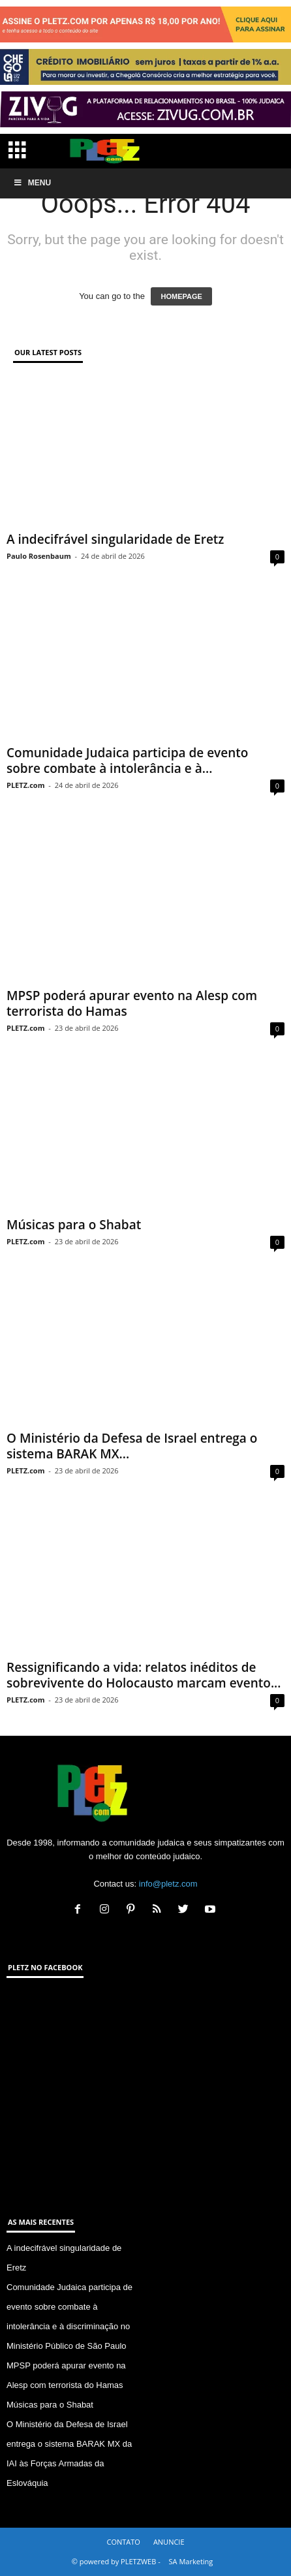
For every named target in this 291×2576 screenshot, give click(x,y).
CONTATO (123, 2542)
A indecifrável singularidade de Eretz (115, 539)
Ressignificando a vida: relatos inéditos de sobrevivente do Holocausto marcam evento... (144, 1675)
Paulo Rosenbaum (39, 556)
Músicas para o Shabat (74, 1224)
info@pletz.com (168, 1884)
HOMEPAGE (181, 296)
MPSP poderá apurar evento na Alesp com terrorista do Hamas (132, 1003)
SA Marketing (191, 2561)
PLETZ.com (25, 785)
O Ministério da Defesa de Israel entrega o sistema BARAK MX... (132, 1446)
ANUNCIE (169, 2542)
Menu (32, 182)
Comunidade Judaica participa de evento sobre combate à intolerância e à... (127, 760)
